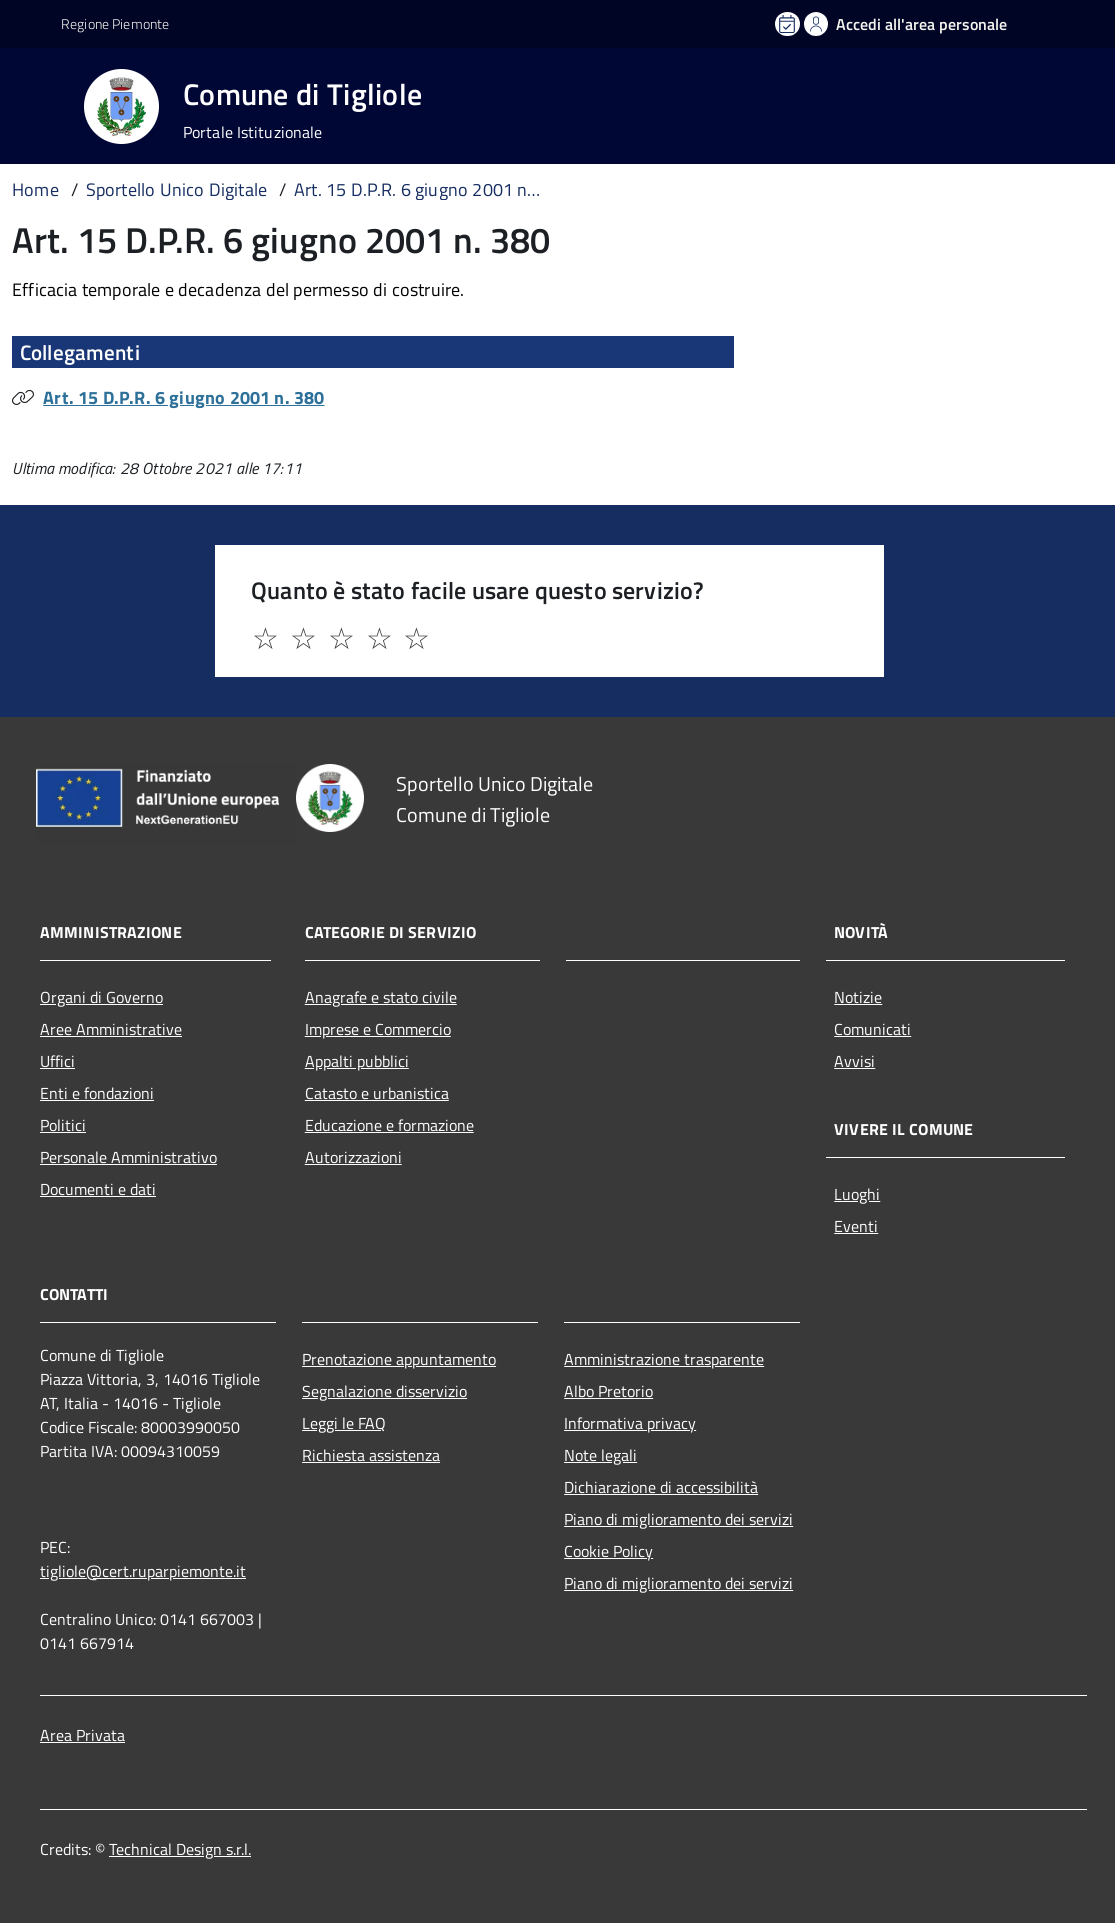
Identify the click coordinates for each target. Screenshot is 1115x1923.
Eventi (856, 1226)
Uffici (57, 1061)
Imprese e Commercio (378, 1029)
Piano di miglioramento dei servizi (678, 1519)
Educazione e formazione (389, 1125)
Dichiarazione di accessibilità (661, 1487)
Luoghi (857, 1194)
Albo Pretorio (608, 1391)
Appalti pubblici (357, 1061)
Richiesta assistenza (371, 1455)
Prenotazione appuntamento (399, 1359)
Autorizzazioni (353, 1157)
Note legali (600, 1455)
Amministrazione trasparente (664, 1359)
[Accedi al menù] (46, 104)
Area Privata (82, 1735)
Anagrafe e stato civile (381, 997)
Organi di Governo (101, 997)
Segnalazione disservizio (384, 1391)
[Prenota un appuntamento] (789, 24)
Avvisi (854, 1061)
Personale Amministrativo (128, 1157)
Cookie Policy (608, 1551)
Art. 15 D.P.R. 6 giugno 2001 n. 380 (183, 397)
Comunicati (872, 1029)
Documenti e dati (98, 1189)
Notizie (858, 997)
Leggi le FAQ (344, 1423)
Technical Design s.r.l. (180, 1849)
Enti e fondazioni (97, 1093)
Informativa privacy (630, 1423)
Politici (63, 1125)
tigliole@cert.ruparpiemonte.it (143, 1571)
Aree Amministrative (111, 1029)
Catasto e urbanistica (377, 1093)
